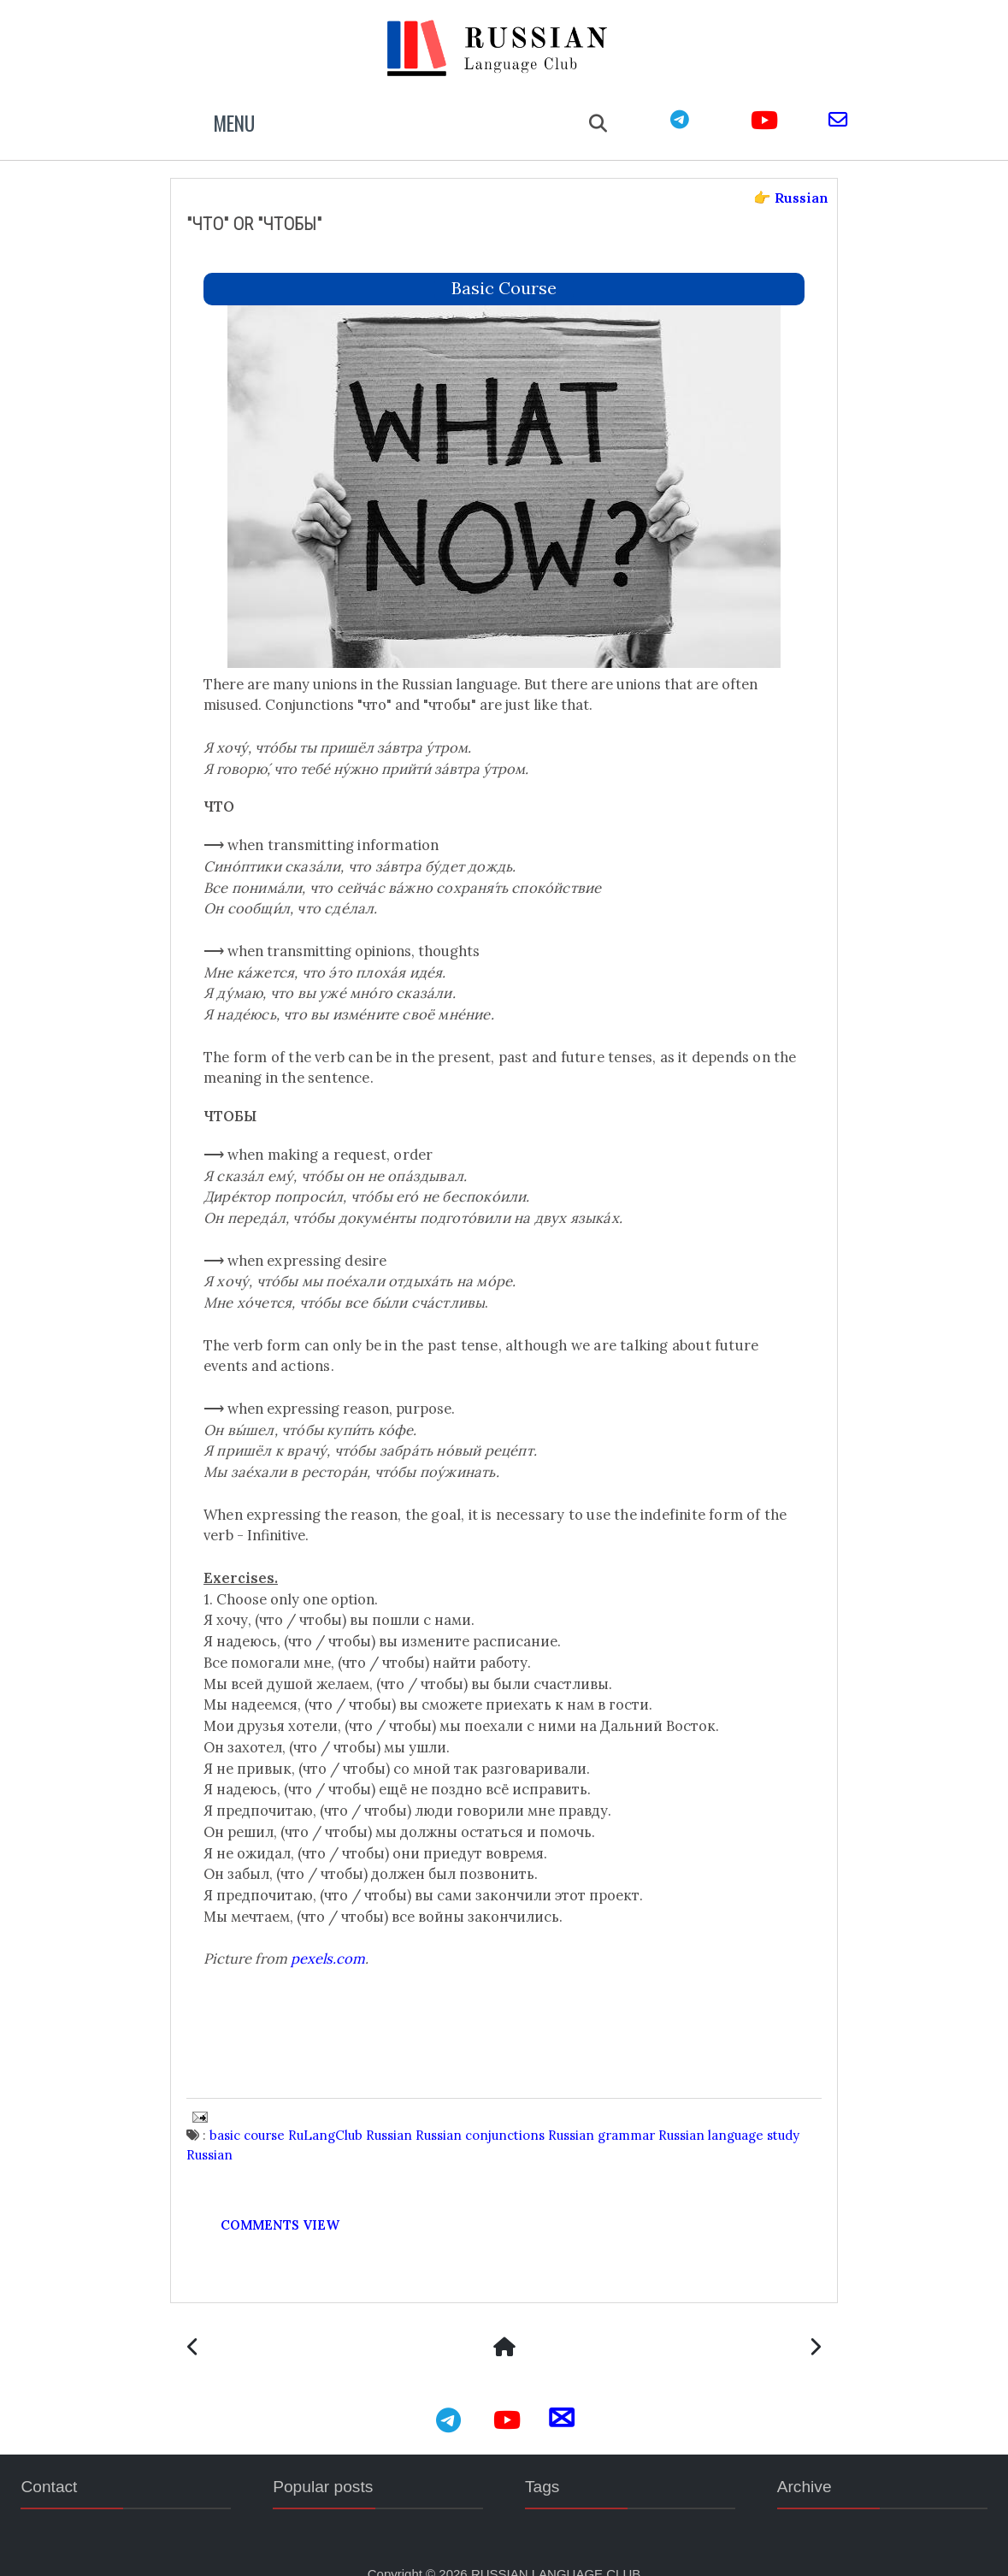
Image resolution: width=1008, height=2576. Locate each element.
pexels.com (351, 1932)
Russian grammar (624, 2108)
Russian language (734, 2108)
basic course (504, 261)
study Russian (250, 2128)
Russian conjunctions (503, 2108)
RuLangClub (348, 2108)
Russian (412, 2108)
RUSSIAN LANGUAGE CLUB (555, 2550)
